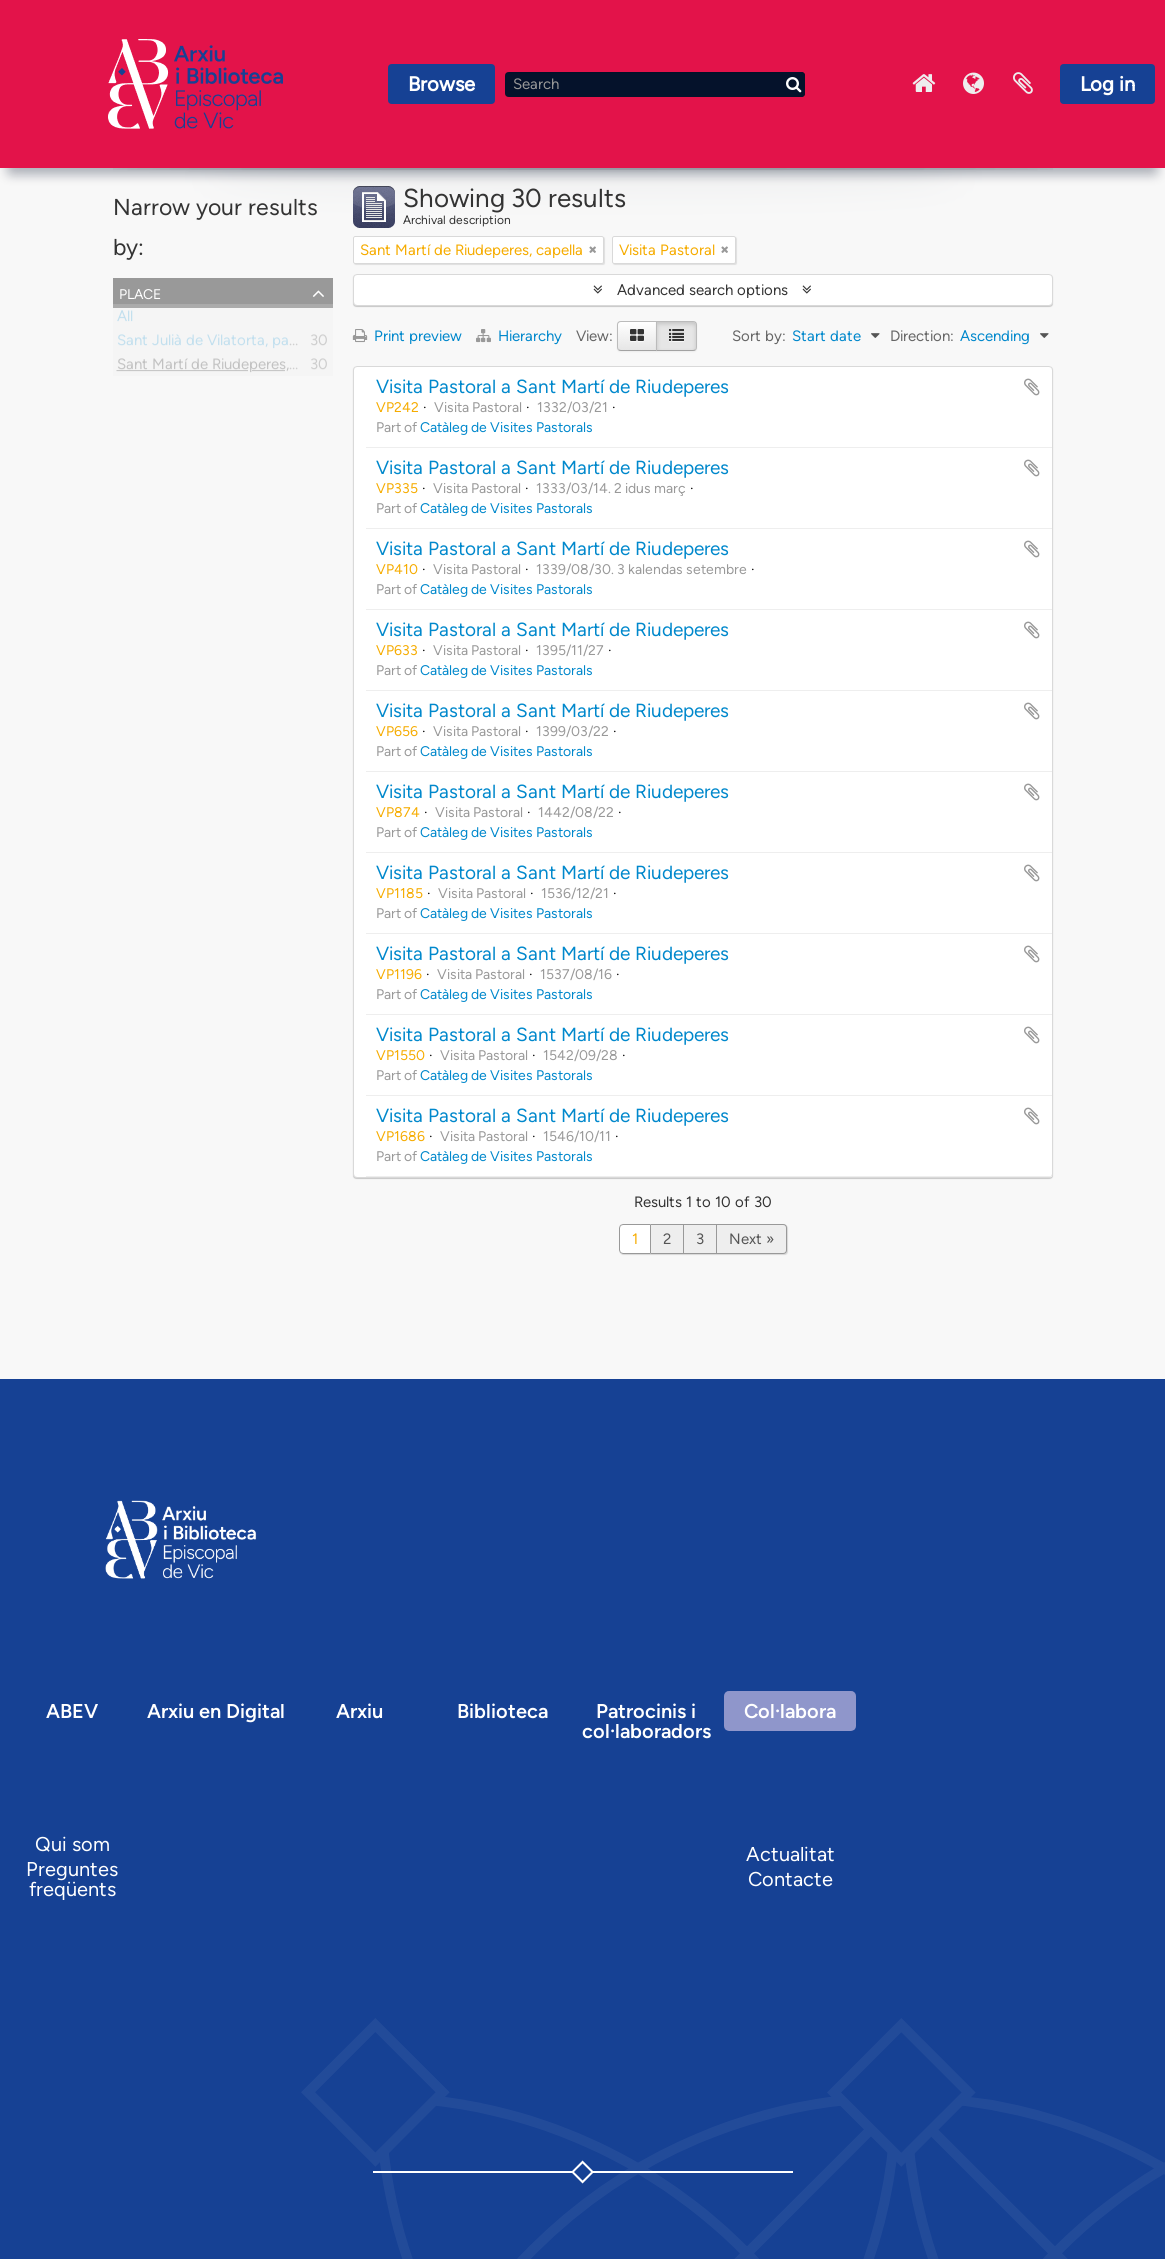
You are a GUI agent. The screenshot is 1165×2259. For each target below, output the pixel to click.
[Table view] (676, 336)
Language (973, 84)
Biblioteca (502, 1711)
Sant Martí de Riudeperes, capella (228, 368)
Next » (751, 1239)
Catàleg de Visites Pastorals (506, 427)
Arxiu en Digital (216, 1711)
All (125, 320)
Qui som (72, 1844)
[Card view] (637, 336)
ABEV (72, 1711)
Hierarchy (521, 336)
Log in (1107, 84)
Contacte (790, 1879)
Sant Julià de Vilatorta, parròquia (226, 344)
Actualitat (790, 1854)
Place (140, 292)
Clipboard (1023, 84)
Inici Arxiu (923, 84)
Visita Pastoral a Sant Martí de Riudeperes (552, 386)
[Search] (655, 84)
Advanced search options (702, 290)
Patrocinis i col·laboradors (646, 1721)
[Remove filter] (593, 250)
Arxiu (359, 1711)
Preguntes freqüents (72, 1879)
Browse (441, 84)
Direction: (922, 336)
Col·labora (790, 1711)
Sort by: (759, 336)
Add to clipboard (1032, 387)
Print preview (407, 336)
